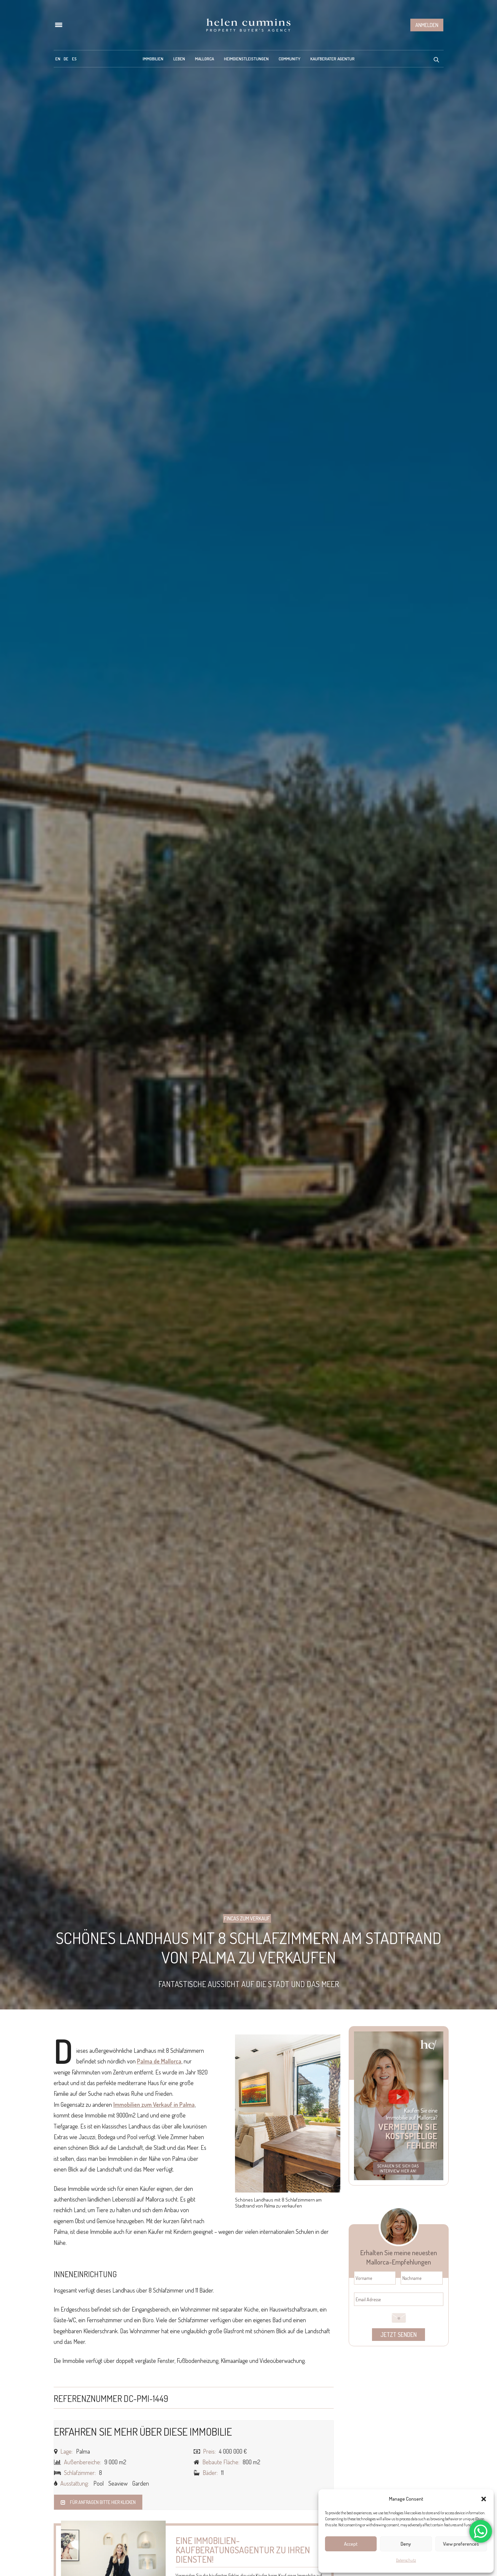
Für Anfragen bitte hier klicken (98, 2502)
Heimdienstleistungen (246, 58)
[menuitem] (57, 58)
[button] (483, 2499)
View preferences (461, 2544)
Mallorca (204, 58)
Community (289, 58)
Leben (179, 58)
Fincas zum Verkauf (247, 1918)
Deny (406, 2544)
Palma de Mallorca (159, 2061)
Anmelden (426, 25)
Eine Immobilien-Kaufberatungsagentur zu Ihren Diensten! (243, 2550)
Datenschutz (406, 2560)
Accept (351, 2544)
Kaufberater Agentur (332, 58)
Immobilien (153, 58)
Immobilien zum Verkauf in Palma (154, 2104)
